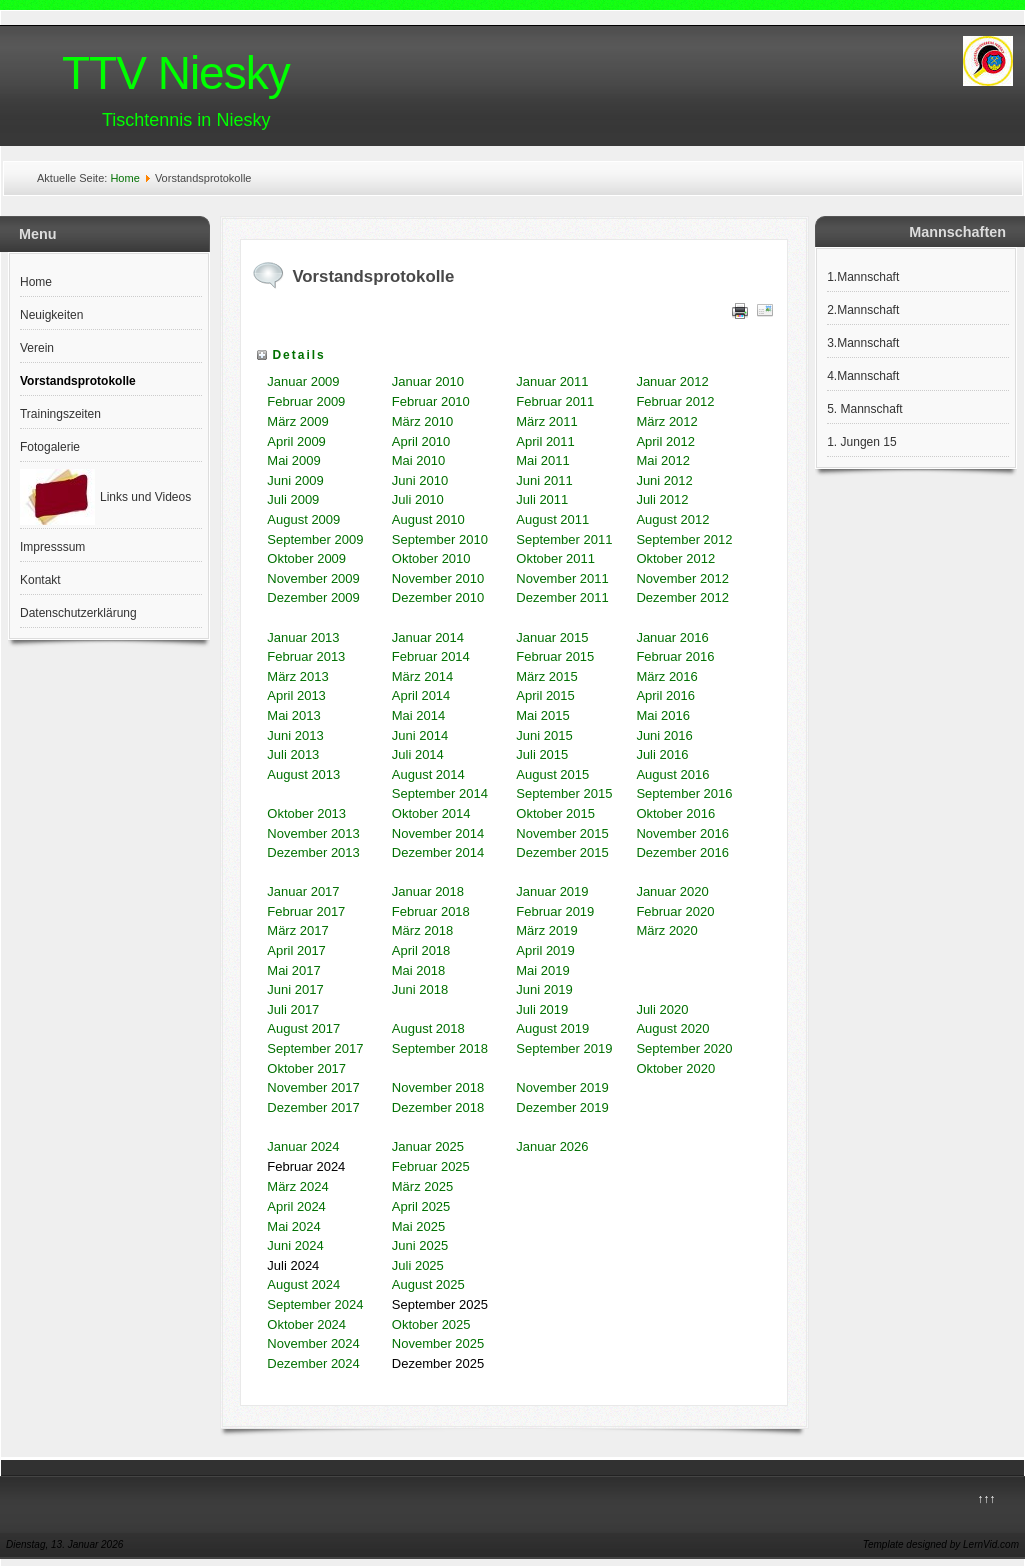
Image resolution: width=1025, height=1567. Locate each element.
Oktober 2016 (675, 813)
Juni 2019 (544, 989)
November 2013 (313, 833)
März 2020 (666, 930)
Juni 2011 (544, 480)
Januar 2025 (428, 1146)
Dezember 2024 (313, 1363)
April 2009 (296, 441)
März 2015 (546, 676)
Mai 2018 (418, 970)
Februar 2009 (306, 401)
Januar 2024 (303, 1146)
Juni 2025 (420, 1245)
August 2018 (428, 1028)
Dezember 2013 (313, 852)
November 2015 (562, 833)
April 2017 (296, 950)
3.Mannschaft (863, 343)
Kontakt (40, 580)
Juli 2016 (662, 754)
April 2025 (421, 1206)
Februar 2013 (306, 656)
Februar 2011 (555, 401)
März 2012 (666, 421)
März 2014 (422, 676)
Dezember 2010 (438, 597)
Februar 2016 (675, 656)
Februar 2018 (431, 911)
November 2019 (562, 1087)
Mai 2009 (293, 460)
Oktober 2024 (306, 1324)
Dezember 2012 (682, 597)
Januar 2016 (672, 637)
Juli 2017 (293, 1009)
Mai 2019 (542, 970)
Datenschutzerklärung (78, 613)
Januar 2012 (672, 381)
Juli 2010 (418, 499)
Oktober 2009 (306, 558)
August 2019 (552, 1028)
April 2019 (545, 950)
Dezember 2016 (682, 852)
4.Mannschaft (863, 376)
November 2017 (313, 1087)
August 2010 (428, 519)
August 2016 (674, 774)
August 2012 (672, 519)
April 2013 (296, 695)
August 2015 (552, 774)
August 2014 (428, 774)
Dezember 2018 (438, 1107)
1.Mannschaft (863, 277)
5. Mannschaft (864, 409)
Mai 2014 (418, 715)
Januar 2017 (303, 891)
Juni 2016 (664, 735)
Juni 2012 (664, 480)
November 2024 (313, 1343)
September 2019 (564, 1048)
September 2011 (564, 539)
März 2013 (297, 676)
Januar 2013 (303, 637)
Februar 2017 (306, 911)
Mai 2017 (293, 970)
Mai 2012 (662, 460)
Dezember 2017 (313, 1107)
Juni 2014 (420, 735)
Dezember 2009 (313, 597)
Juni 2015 (544, 735)
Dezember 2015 (562, 852)
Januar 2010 (428, 381)
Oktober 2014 (431, 813)
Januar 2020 (672, 891)
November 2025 (438, 1343)
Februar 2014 (431, 656)
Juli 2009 (293, 499)
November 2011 (562, 578)
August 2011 (552, 519)
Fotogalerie (50, 447)
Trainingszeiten (60, 414)
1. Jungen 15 (861, 442)
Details (298, 355)
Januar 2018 (428, 891)
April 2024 (296, 1206)
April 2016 (665, 695)
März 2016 (666, 676)
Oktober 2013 (306, 813)
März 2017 (297, 930)
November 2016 (682, 833)
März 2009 (297, 421)
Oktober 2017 (306, 1068)
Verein (37, 348)
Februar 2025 (431, 1166)
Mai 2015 (544, 715)
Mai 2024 (293, 1226)
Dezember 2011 (562, 597)
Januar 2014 (428, 637)
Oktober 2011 (555, 558)
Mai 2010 (418, 460)
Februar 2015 (555, 656)
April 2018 (421, 950)
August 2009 (303, 519)
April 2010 (421, 441)
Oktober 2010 (431, 558)
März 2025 (422, 1186)
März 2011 (546, 421)
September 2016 (684, 793)
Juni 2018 (420, 989)
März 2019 (546, 930)
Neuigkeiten (51, 315)
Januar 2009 (303, 381)
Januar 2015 (552, 637)
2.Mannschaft (863, 310)
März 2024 (297, 1186)
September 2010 (440, 539)
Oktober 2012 (675, 558)
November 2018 (438, 1087)
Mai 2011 (542, 460)
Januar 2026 (552, 1146)
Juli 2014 (418, 754)
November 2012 (682, 578)
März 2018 (422, 930)
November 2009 (313, 578)
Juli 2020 (662, 1009)
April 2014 (421, 695)
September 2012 (684, 539)
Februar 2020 (675, 911)
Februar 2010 (431, 401)
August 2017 (303, 1028)
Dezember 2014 (438, 852)
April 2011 (545, 441)
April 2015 (545, 695)
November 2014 (438, 833)
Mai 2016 (662, 715)
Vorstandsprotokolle (78, 381)
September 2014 (440, 793)
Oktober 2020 (675, 1068)
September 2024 (315, 1304)
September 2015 (564, 793)
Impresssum (52, 547)
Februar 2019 (555, 911)
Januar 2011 (552, 381)
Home (124, 178)
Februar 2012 (675, 401)
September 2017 (315, 1048)
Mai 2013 (293, 715)
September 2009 (315, 539)
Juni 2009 (295, 480)
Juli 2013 (293, 754)
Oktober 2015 (555, 813)
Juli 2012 (662, 499)
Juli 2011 (542, 499)
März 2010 (422, 421)
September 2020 (684, 1048)
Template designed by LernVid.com (941, 1544)
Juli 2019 (542, 1009)
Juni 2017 (295, 989)
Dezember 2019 (562, 1107)
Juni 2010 (420, 480)
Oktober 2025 (431, 1324)
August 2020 (672, 1028)
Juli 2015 (544, 754)
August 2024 (303, 1284)
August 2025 (428, 1284)
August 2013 (303, 774)
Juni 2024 (295, 1245)
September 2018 (440, 1048)
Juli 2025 (418, 1265)
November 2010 (438, 578)
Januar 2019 (552, 891)
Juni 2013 (295, 735)
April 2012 (665, 441)
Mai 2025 (418, 1226)
